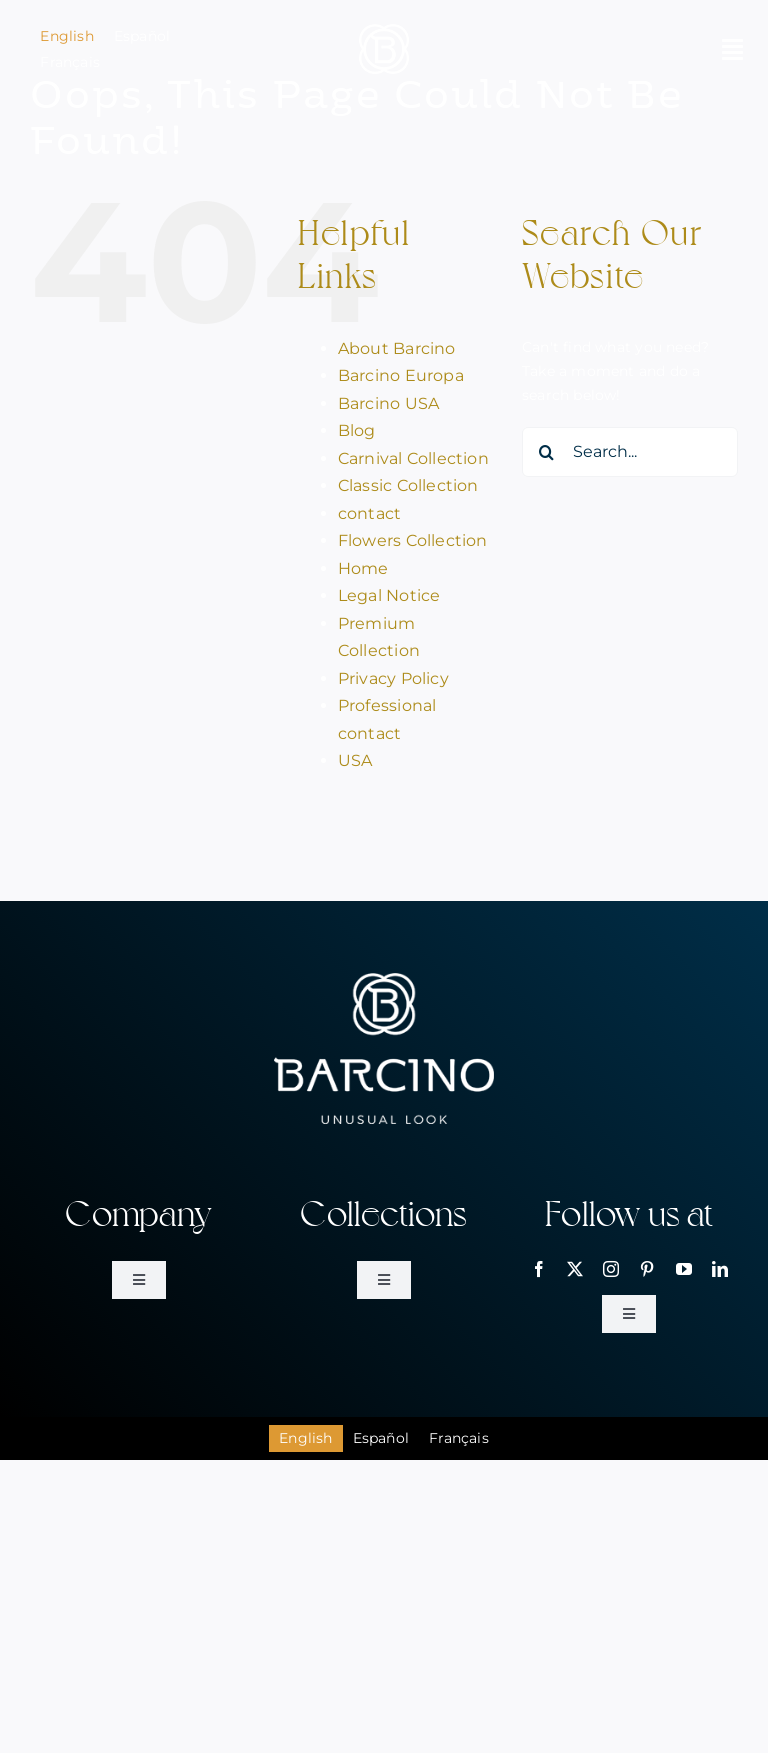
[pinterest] (647, 1269)
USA (355, 760)
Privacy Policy (393, 678)
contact (369, 513)
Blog (357, 430)
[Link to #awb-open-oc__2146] (732, 49)
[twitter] (575, 1269)
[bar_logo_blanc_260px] (384, 980)
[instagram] (611, 1269)
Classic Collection (408, 485)
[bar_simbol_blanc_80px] (384, 31)
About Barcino (397, 348)
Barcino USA (388, 403)
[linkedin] (720, 1269)
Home (363, 568)
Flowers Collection (413, 540)
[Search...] (630, 452)
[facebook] (539, 1269)
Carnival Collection (413, 458)
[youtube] (684, 1269)
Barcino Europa (401, 375)
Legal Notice (389, 595)
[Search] (547, 452)
